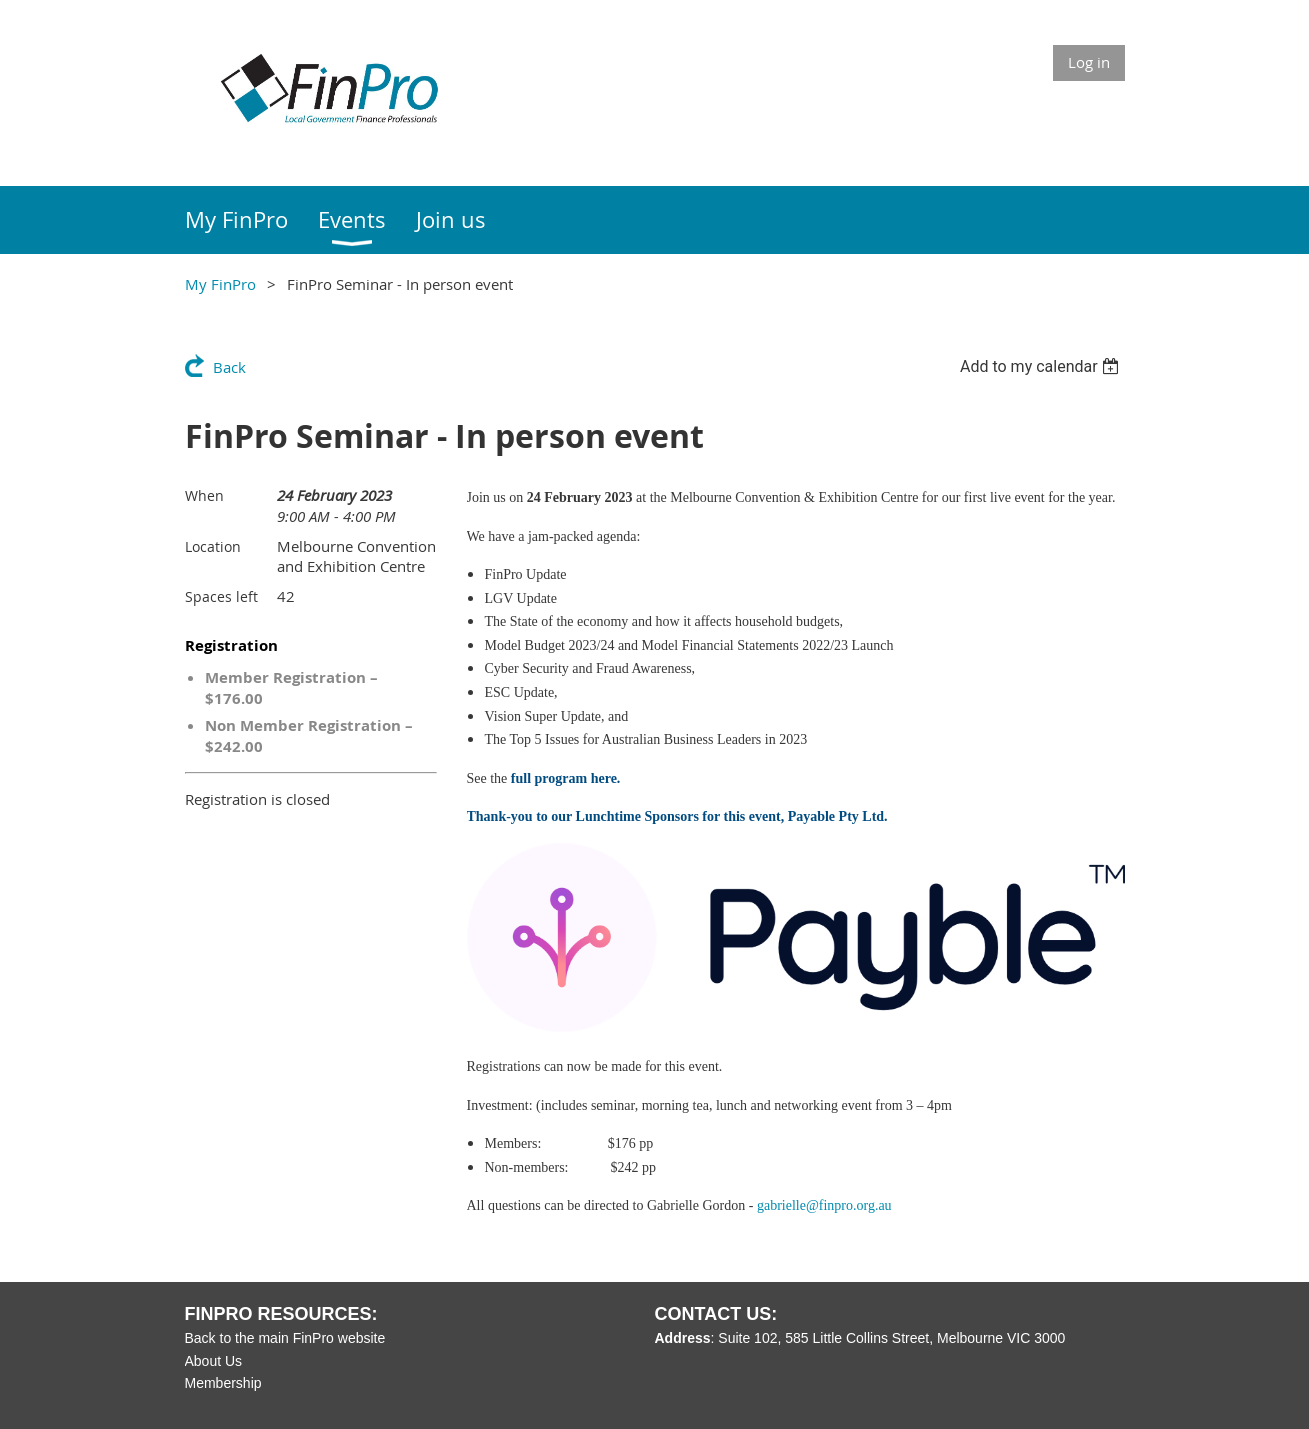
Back (229, 367)
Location (213, 546)
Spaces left (221, 596)
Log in (1089, 62)
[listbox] (1042, 366)
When (204, 495)
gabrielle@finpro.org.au (824, 1205)
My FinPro (220, 284)
